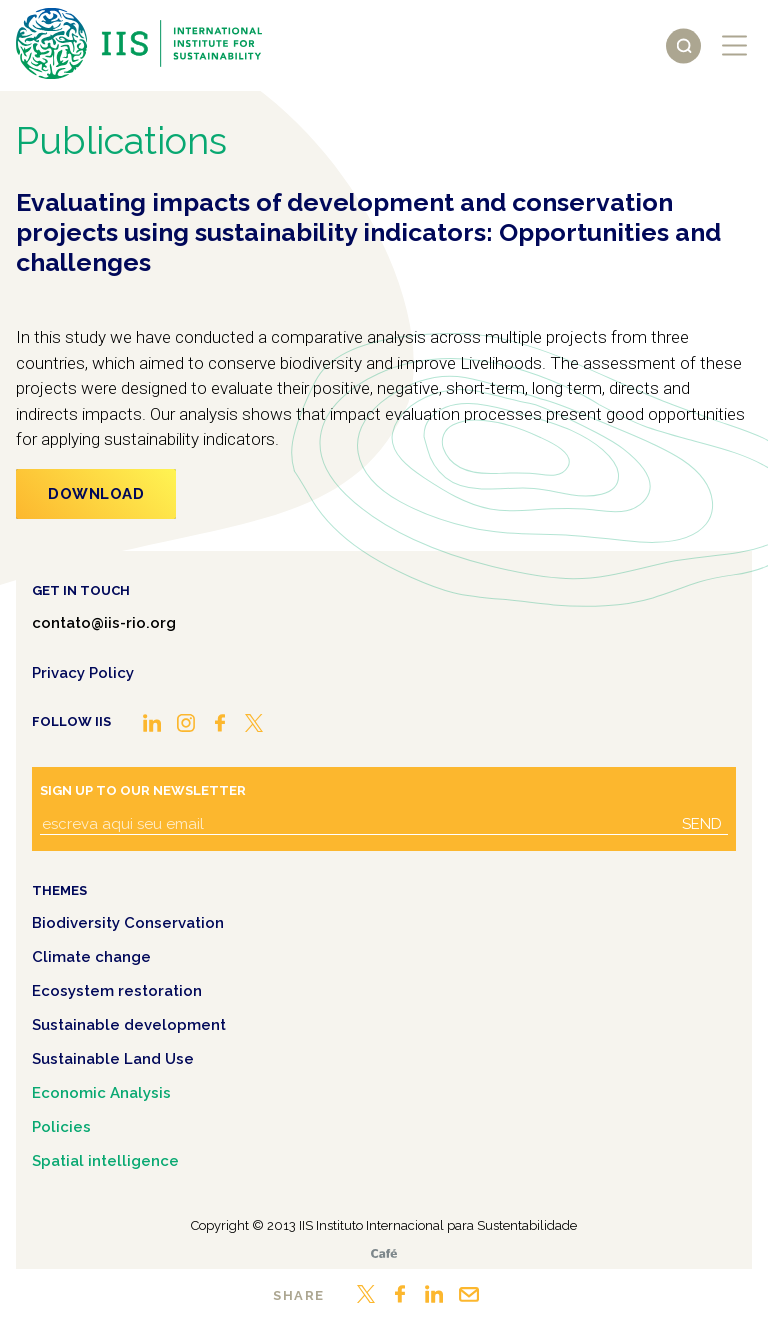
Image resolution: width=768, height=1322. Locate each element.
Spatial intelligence (105, 1161)
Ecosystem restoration (117, 991)
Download (96, 494)
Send (702, 824)
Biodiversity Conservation (128, 923)
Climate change (91, 957)
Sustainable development (129, 1025)
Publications (121, 140)
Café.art (384, 1253)
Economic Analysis (101, 1093)
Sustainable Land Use (113, 1059)
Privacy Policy (83, 673)
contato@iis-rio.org (104, 623)
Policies (61, 1127)
